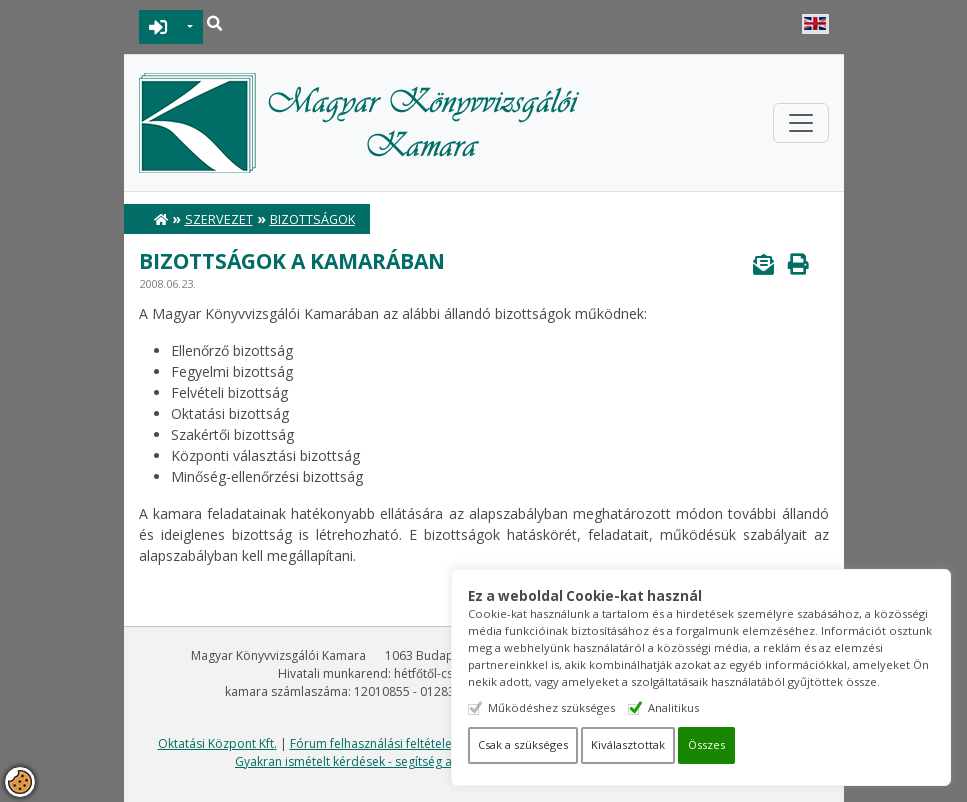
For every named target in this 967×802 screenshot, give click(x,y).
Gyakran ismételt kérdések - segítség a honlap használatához (407, 761)
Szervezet (219, 219)
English (815, 24)
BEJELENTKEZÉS (158, 27)
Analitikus (673, 707)
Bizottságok (312, 219)
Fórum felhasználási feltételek (374, 743)
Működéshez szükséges (551, 707)
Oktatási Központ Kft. (217, 743)
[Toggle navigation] (801, 123)
